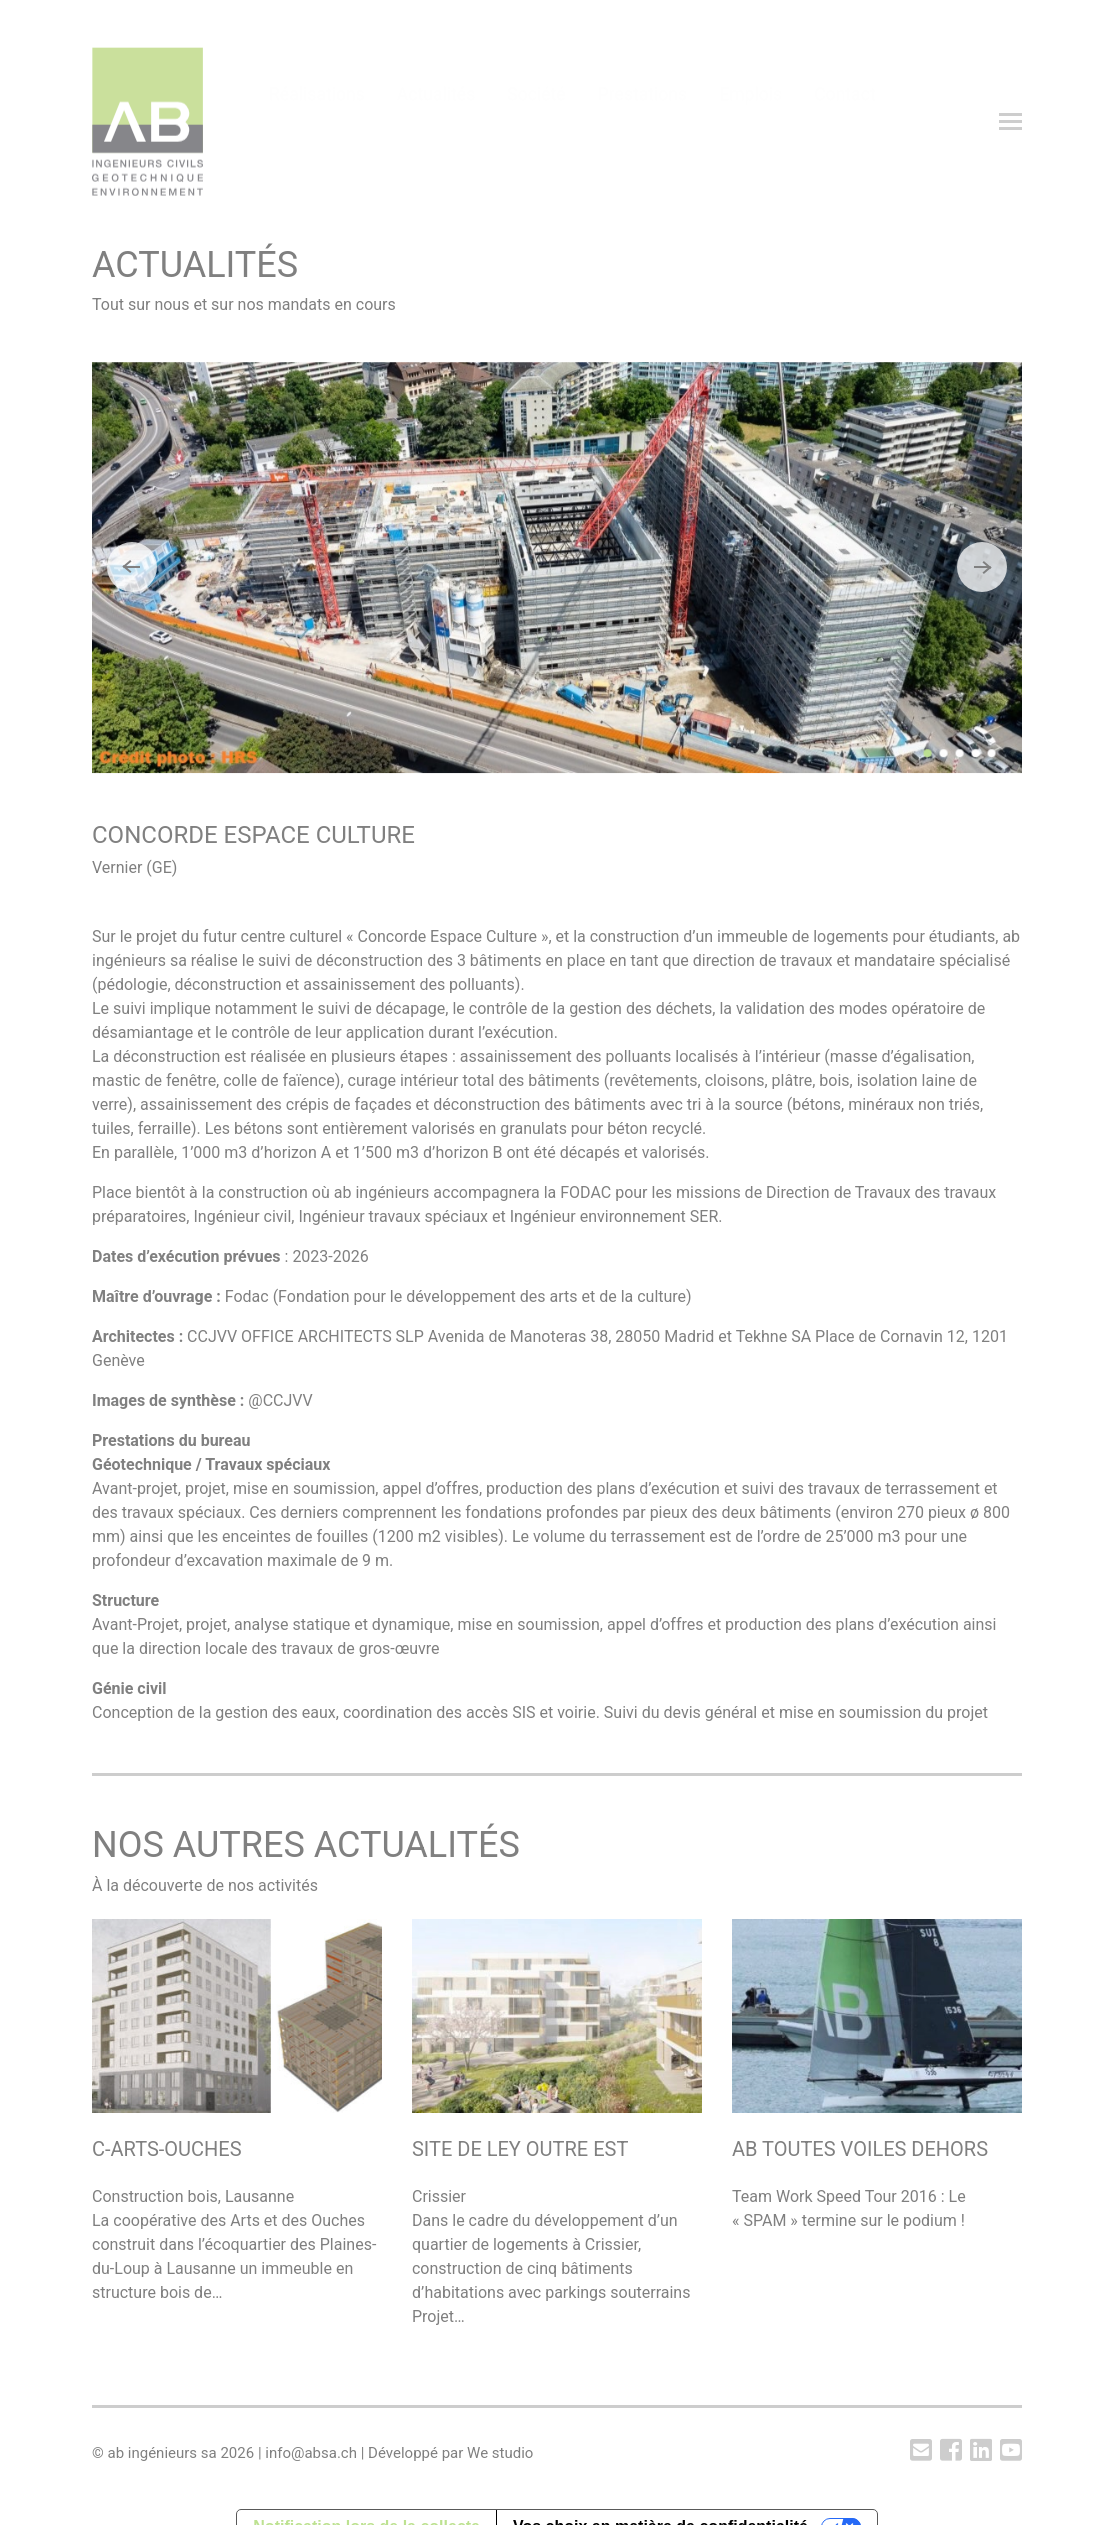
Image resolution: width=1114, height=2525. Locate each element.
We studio (500, 2453)
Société (536, 122)
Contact (845, 122)
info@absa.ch (311, 2453)
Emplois (750, 122)
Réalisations (317, 122)
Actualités (436, 122)
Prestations (643, 122)
